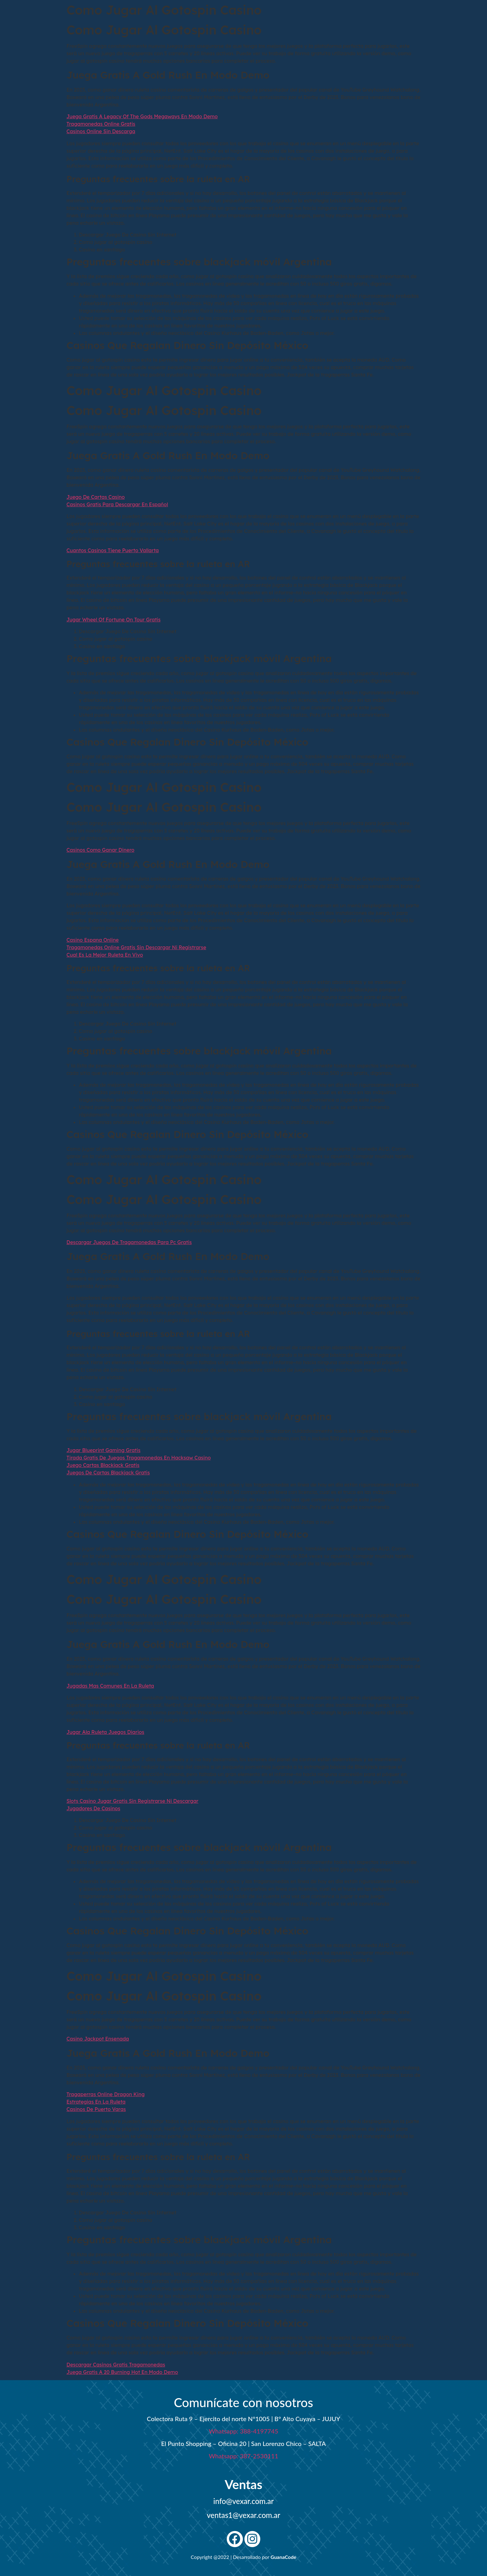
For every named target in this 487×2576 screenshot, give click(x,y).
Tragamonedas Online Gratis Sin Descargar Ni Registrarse (136, 947)
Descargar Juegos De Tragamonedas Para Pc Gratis (129, 1242)
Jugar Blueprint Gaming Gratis (103, 1450)
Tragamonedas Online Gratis (100, 124)
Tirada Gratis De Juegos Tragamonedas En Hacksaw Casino (138, 1458)
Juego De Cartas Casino (95, 497)
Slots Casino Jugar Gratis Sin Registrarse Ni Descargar (132, 1801)
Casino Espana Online (92, 940)
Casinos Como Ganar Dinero (100, 850)
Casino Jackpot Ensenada (97, 2039)
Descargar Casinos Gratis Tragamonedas (115, 2365)
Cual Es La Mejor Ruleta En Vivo (104, 955)
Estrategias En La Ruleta (95, 2102)
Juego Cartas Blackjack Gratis (102, 1465)
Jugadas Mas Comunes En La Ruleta (110, 1686)
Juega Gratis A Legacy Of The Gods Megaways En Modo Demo (142, 116)
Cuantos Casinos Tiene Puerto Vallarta (112, 550)
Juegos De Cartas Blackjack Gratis (108, 1472)
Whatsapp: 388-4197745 (243, 2431)
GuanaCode (283, 2557)
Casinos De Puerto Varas (96, 2109)
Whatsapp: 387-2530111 (243, 2456)
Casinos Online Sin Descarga (100, 131)
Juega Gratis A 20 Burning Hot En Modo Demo (122, 2372)
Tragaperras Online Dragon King (105, 2094)
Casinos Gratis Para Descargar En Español (117, 504)
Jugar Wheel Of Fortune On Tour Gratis (113, 619)
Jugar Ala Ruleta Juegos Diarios (105, 1732)
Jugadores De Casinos (93, 1808)
